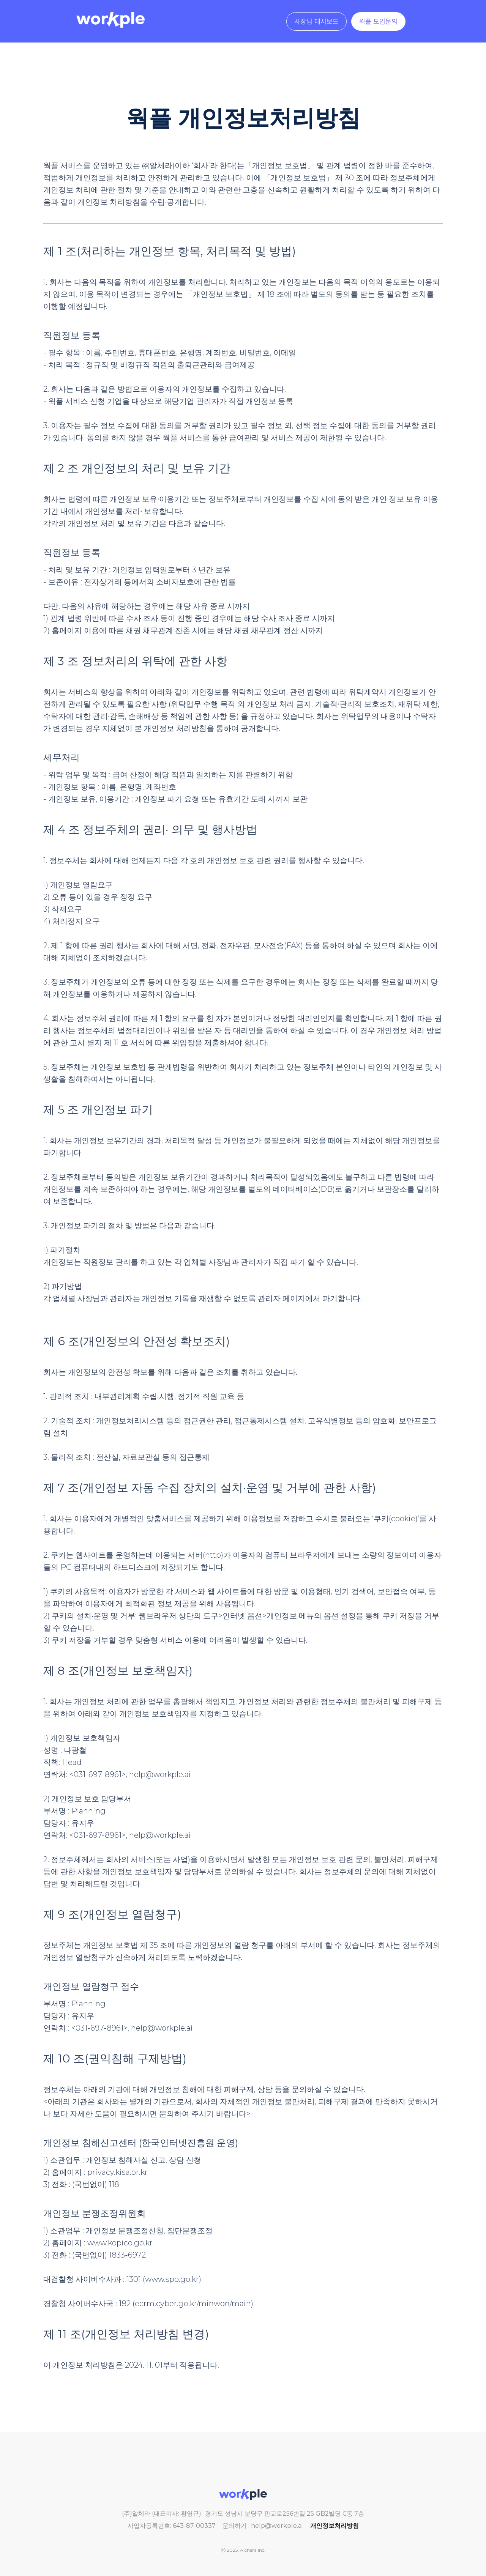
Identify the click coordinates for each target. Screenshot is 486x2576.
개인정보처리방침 (334, 2525)
